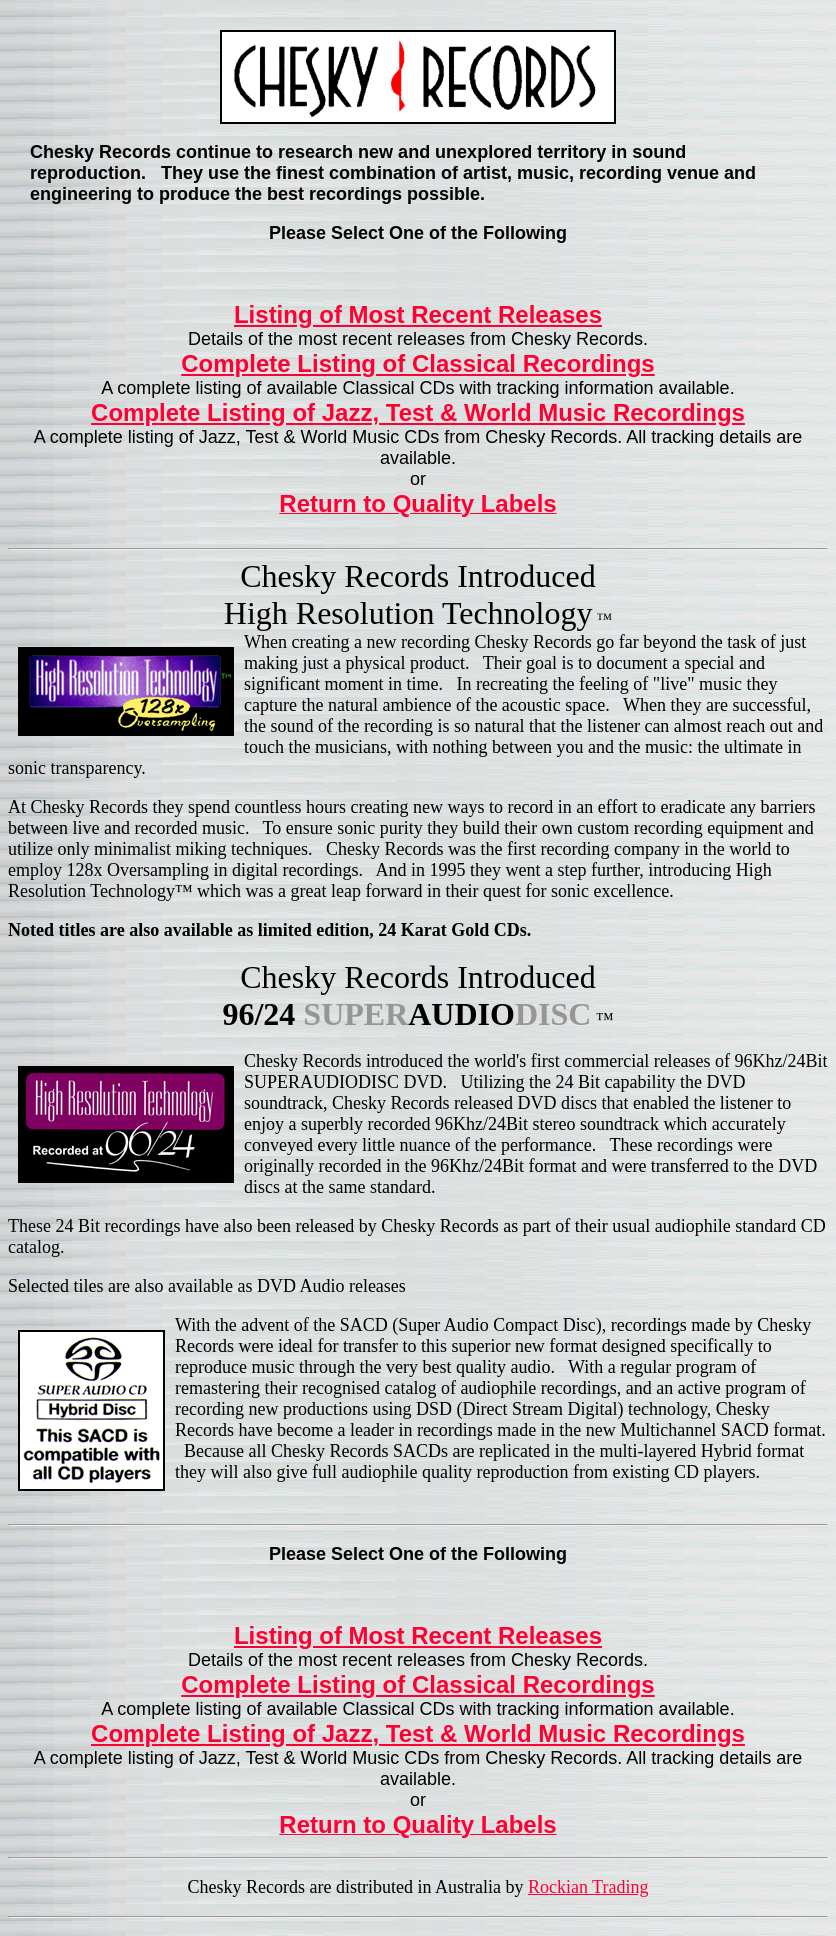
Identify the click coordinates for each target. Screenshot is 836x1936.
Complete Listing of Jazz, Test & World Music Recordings (418, 412)
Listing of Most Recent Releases (418, 314)
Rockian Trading (588, 1887)
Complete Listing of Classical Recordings (417, 363)
